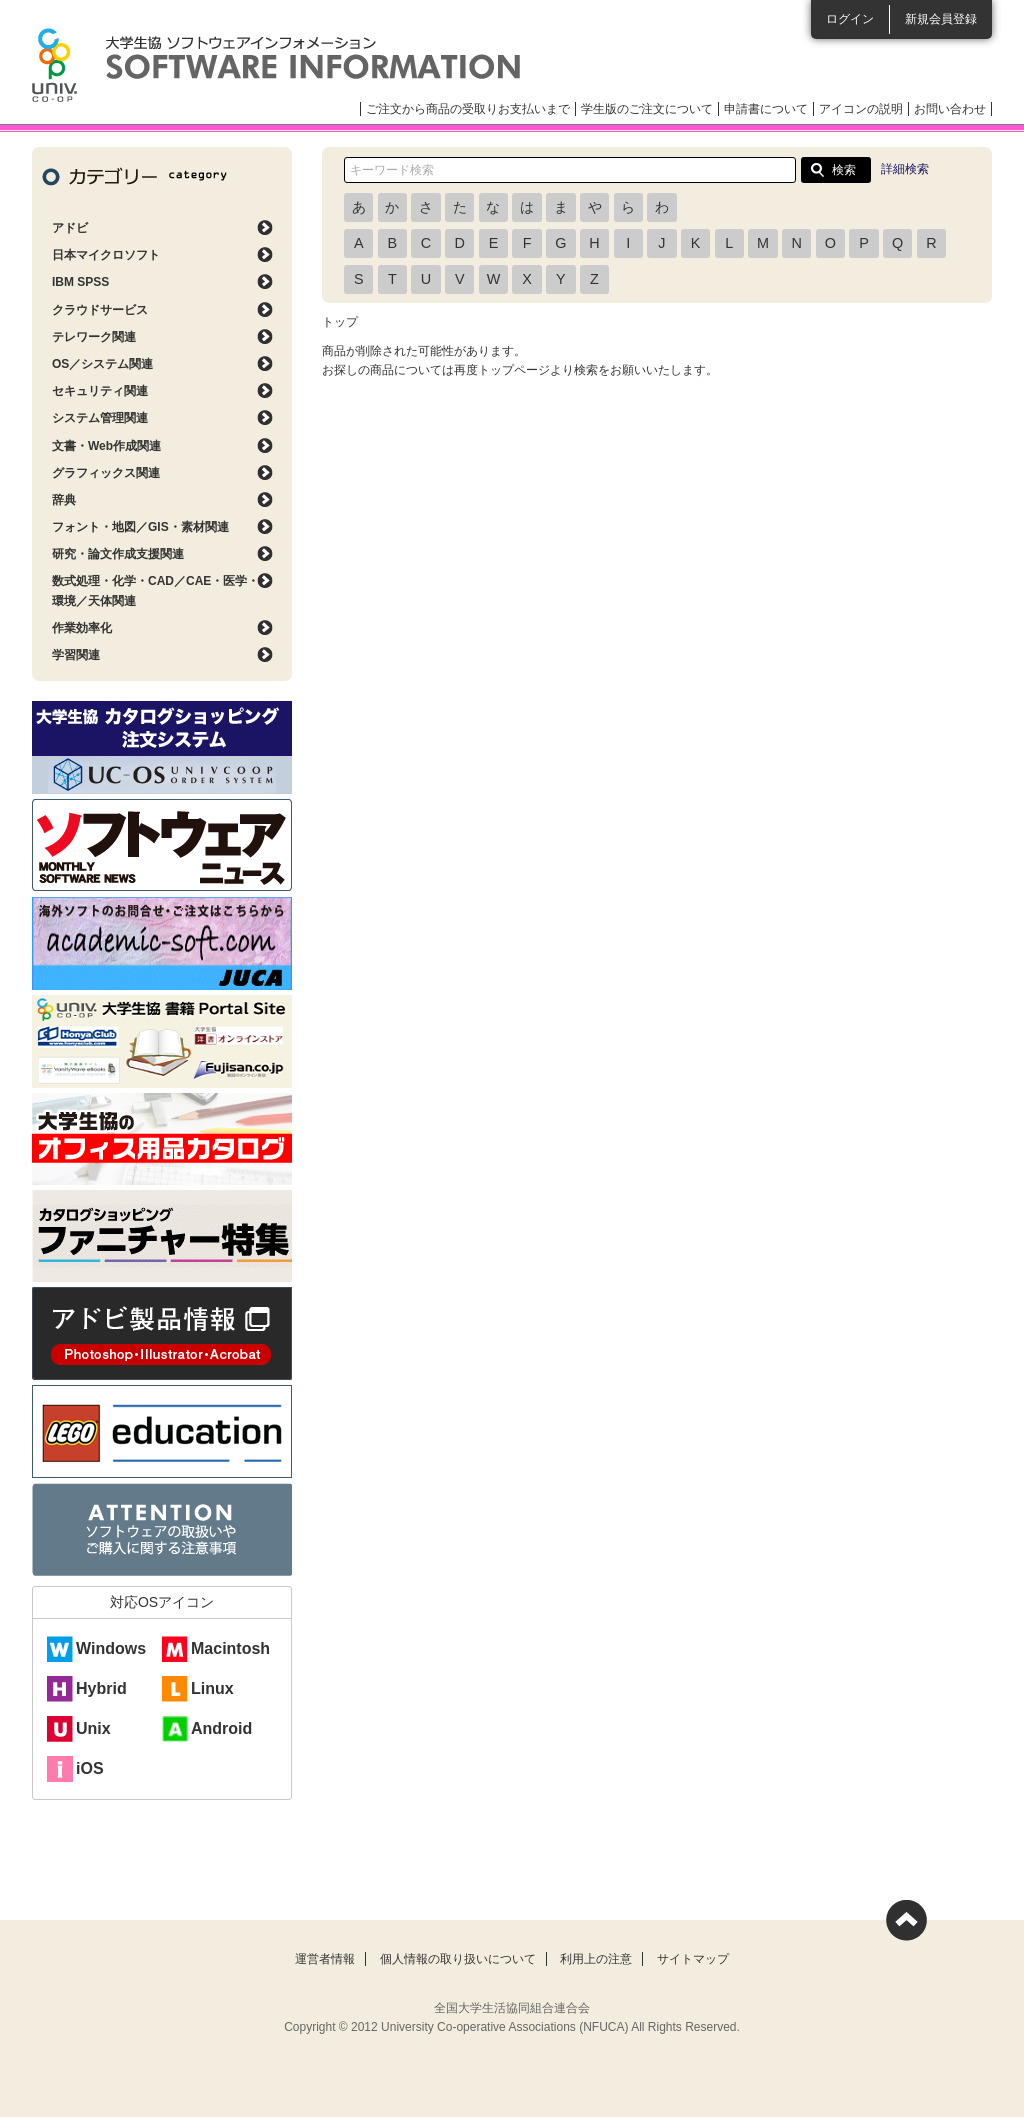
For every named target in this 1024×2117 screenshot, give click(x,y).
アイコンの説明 (861, 109)
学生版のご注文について (647, 109)
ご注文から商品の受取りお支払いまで (468, 109)
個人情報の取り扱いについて (458, 1959)
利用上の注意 (596, 1959)
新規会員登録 (941, 19)
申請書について (766, 109)
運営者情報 (325, 1959)
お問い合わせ (950, 109)
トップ (340, 322)
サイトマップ (693, 1959)
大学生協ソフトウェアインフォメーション (276, 65)
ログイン (850, 19)
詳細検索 (905, 169)
